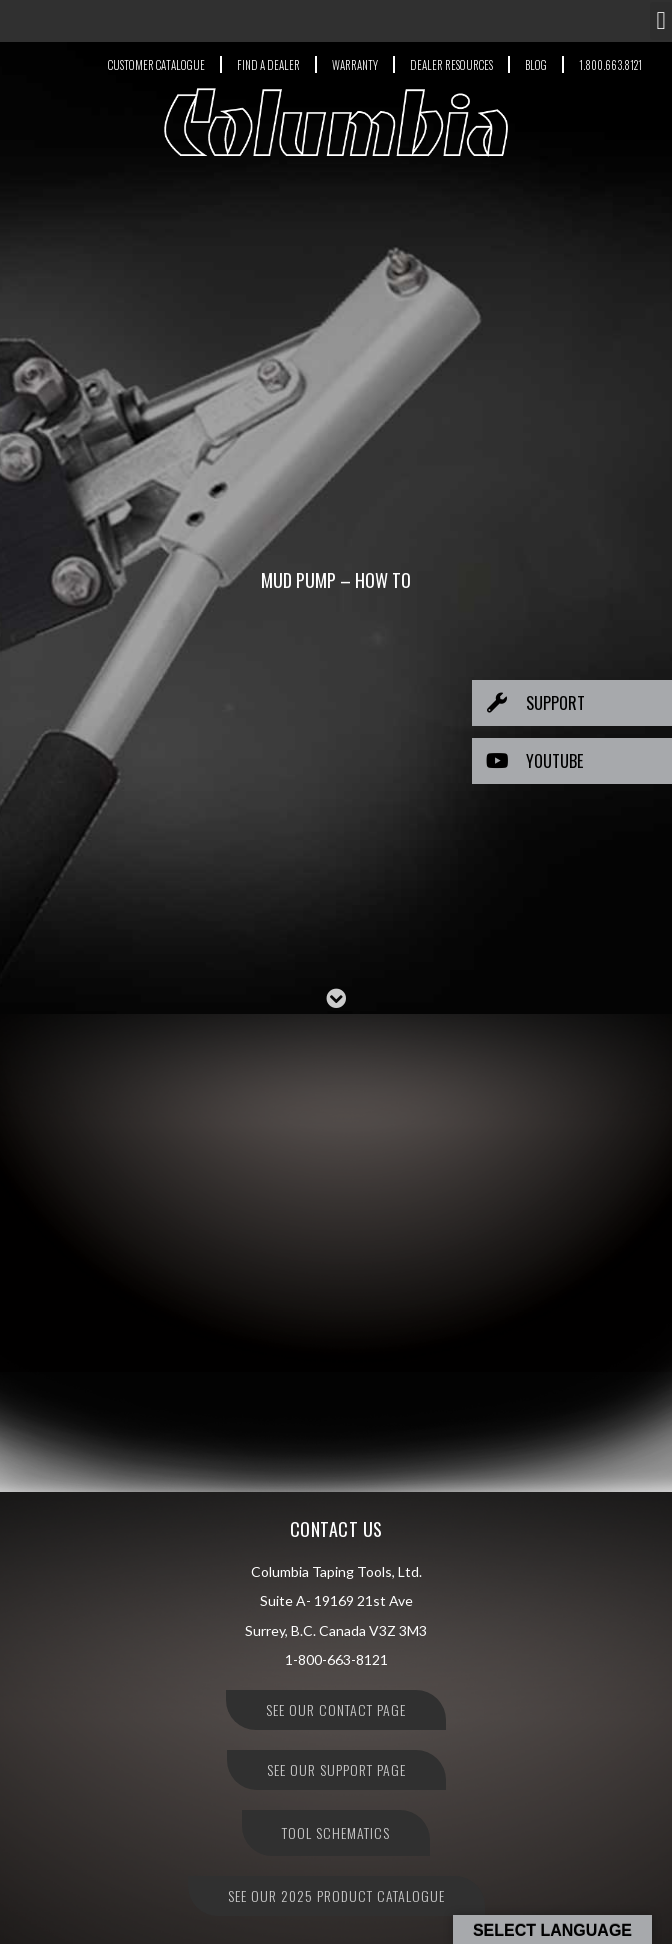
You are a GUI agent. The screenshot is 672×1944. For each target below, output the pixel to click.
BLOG (536, 65)
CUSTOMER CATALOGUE (156, 65)
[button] (661, 21)
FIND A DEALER (268, 65)
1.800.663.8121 (610, 65)
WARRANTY (355, 65)
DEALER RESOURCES (451, 65)
